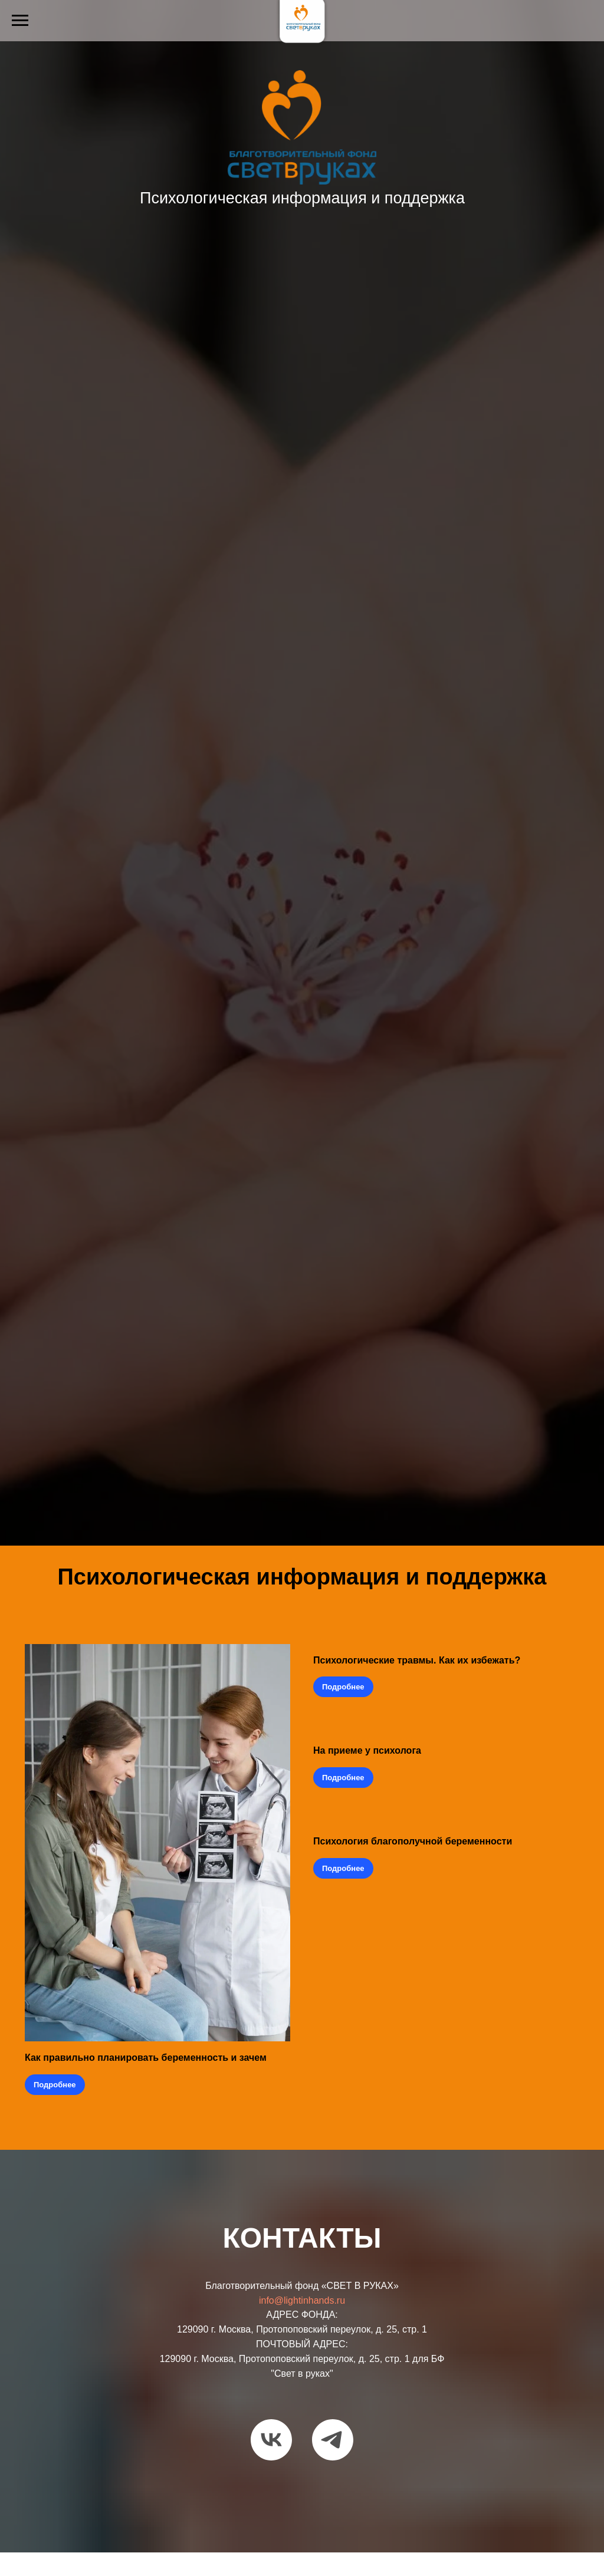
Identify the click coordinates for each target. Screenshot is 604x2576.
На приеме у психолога (368, 1750)
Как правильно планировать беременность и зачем (146, 2058)
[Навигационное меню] (20, 21)
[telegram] (332, 2439)
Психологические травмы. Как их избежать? (417, 1660)
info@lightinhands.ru (302, 2300)
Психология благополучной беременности (413, 1841)
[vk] (271, 2439)
